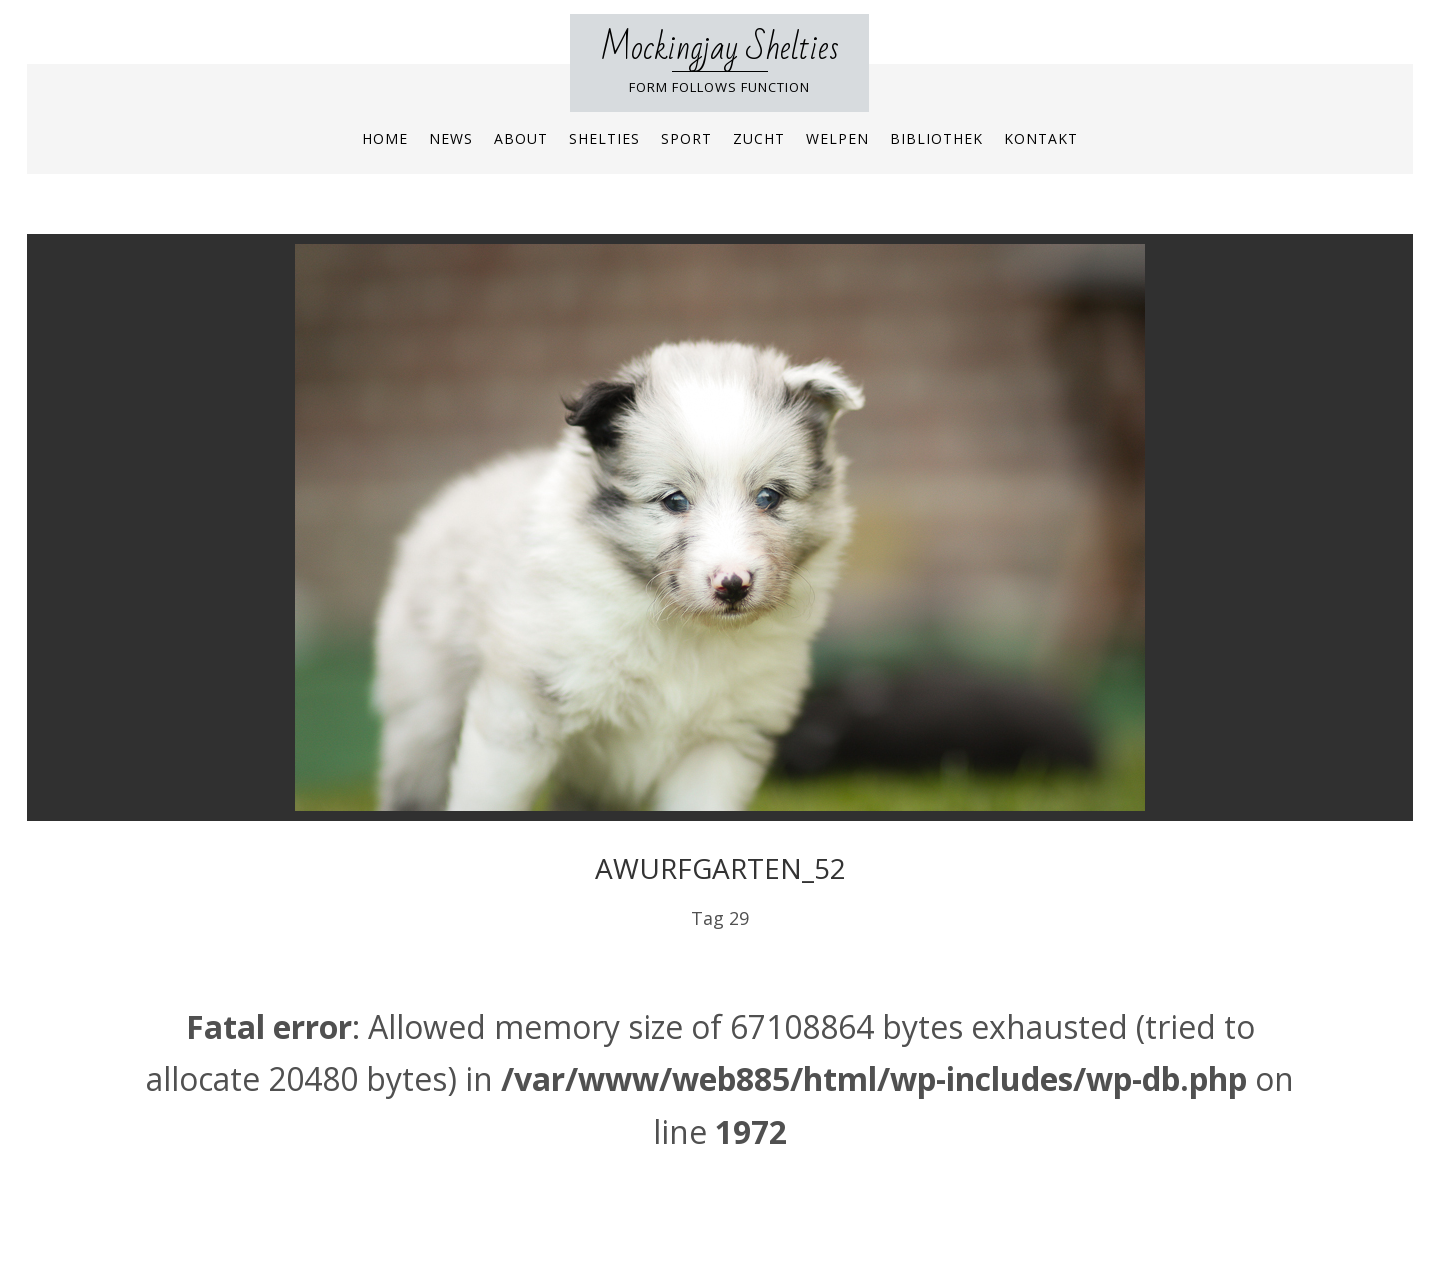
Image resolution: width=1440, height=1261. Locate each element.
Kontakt (1041, 138)
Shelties (604, 138)
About (521, 138)
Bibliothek (936, 138)
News (451, 138)
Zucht (759, 138)
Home (385, 138)
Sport (686, 138)
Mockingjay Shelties (719, 48)
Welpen (837, 138)
